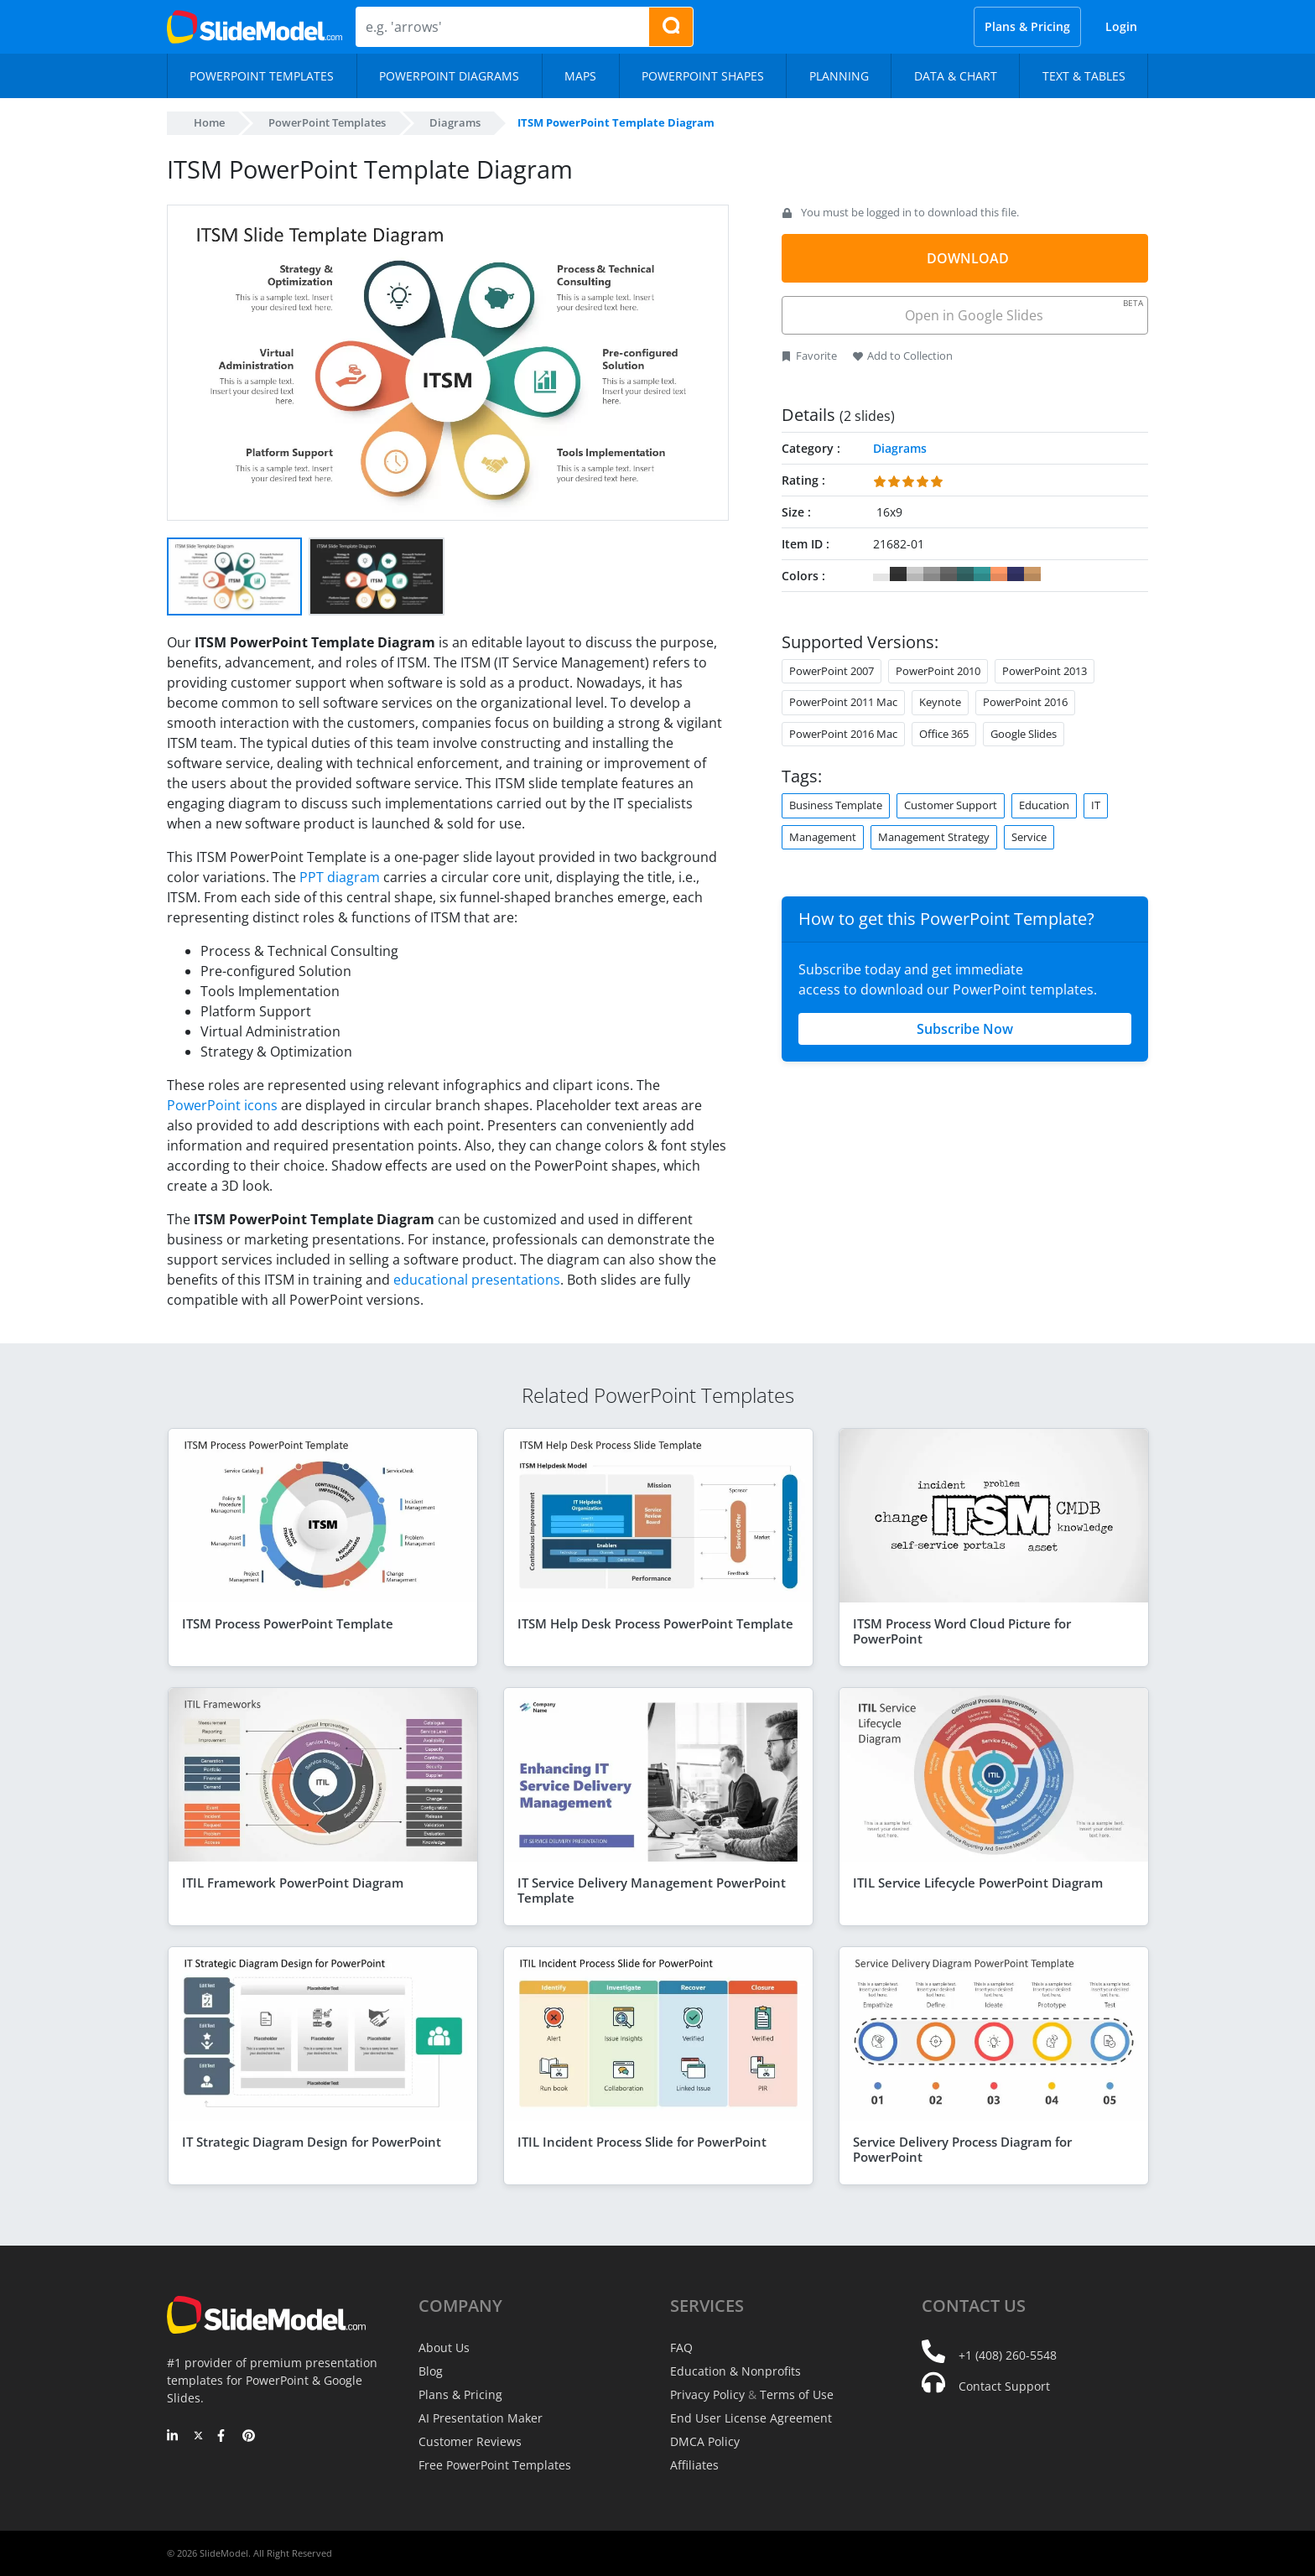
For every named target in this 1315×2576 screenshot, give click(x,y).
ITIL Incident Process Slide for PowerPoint (642, 2141)
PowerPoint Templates (327, 122)
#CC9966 (1032, 574)
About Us (444, 2347)
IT (1095, 805)
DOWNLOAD (968, 258)
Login (1121, 26)
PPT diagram (339, 877)
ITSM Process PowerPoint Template (287, 1623)
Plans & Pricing (1027, 26)
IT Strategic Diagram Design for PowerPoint (311, 2141)
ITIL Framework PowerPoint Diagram (292, 1882)
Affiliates (694, 2465)
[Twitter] (198, 2437)
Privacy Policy (707, 2394)
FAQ (681, 2347)
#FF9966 (998, 574)
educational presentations (476, 1279)
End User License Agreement (751, 2418)
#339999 (982, 574)
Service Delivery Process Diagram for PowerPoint (962, 2149)
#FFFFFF (881, 574)
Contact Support (1004, 2386)
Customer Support (950, 805)
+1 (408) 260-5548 (1008, 2355)
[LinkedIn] (173, 2437)
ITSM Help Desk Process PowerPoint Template (655, 1623)
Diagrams (455, 122)
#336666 (965, 574)
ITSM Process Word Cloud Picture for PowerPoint (962, 1631)
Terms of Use (797, 2394)
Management (822, 836)
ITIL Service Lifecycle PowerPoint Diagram (978, 1882)
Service (1029, 836)
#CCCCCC (915, 574)
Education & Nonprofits (735, 2371)
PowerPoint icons (222, 1105)
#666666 (948, 574)
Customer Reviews (470, 2441)
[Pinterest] (248, 2437)
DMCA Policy (705, 2441)
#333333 (898, 574)
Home (209, 122)
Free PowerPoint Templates (494, 2465)
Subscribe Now (965, 1029)
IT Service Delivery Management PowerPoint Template (651, 1890)
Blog (430, 2371)
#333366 (1015, 574)
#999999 (931, 574)
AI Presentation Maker (480, 2418)
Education (1044, 805)
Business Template (835, 805)
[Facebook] (223, 2437)
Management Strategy (934, 836)
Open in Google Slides (1022, 311)
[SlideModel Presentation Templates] (254, 27)
